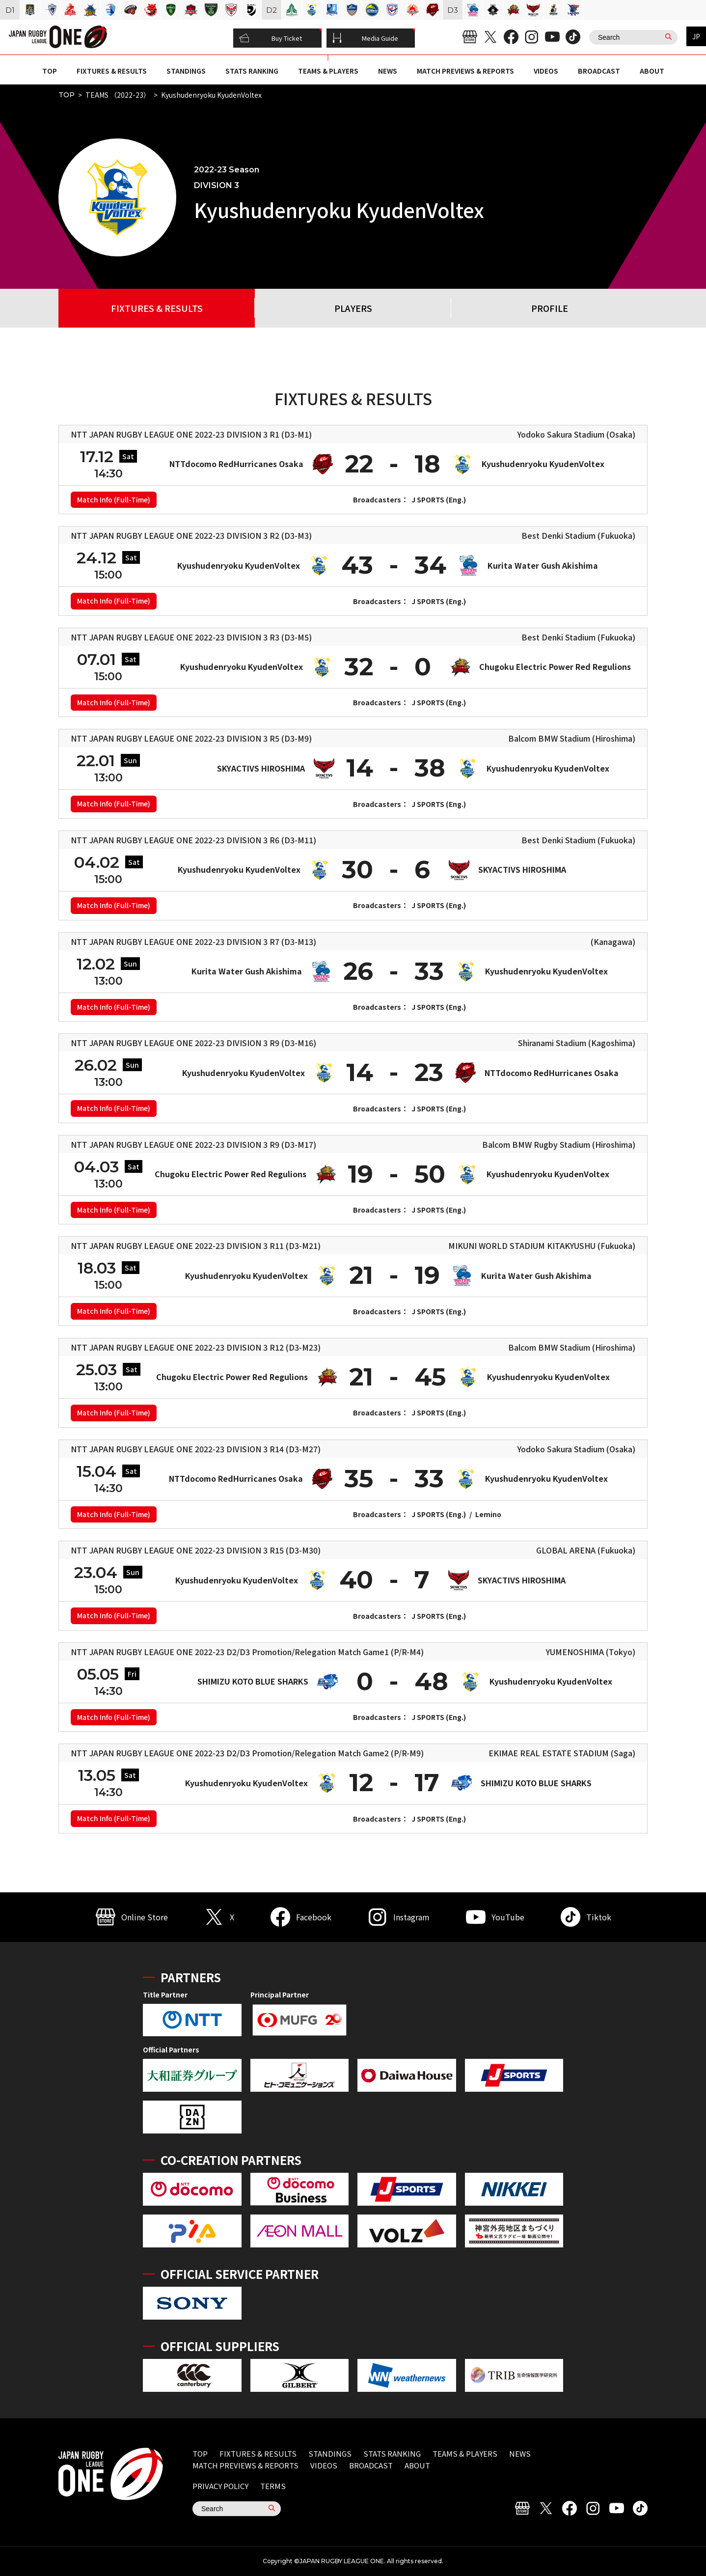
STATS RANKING (251, 71)
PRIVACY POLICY (220, 2486)
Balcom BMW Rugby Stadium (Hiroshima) (558, 1144)
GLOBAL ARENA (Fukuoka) (585, 1550)
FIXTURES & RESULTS (112, 71)
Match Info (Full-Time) (113, 499)
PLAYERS (353, 308)
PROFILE (549, 308)
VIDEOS (546, 71)
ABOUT (652, 71)
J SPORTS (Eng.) (438, 499)
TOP (49, 71)
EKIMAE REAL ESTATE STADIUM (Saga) (562, 1753)
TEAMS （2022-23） (117, 95)
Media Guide (365, 38)
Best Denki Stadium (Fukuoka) (578, 535)
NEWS (387, 71)
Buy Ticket (270, 38)
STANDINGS (186, 71)
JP (696, 36)
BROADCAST (599, 71)
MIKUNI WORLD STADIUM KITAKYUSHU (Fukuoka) (541, 1245)
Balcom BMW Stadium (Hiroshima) (571, 738)
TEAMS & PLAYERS (328, 71)
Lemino (488, 1514)
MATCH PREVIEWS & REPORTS (465, 71)
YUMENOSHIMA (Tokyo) (590, 1652)
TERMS (273, 2486)
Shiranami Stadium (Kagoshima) (576, 1043)
